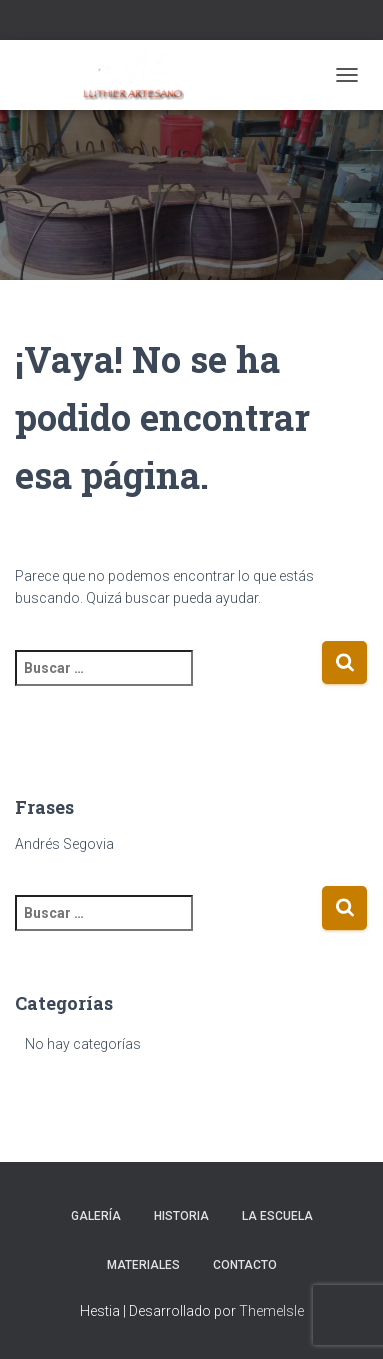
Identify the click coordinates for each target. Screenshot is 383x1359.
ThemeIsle (271, 1311)
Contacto (245, 1265)
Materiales (143, 1265)
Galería (96, 1216)
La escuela (277, 1216)
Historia (181, 1216)
